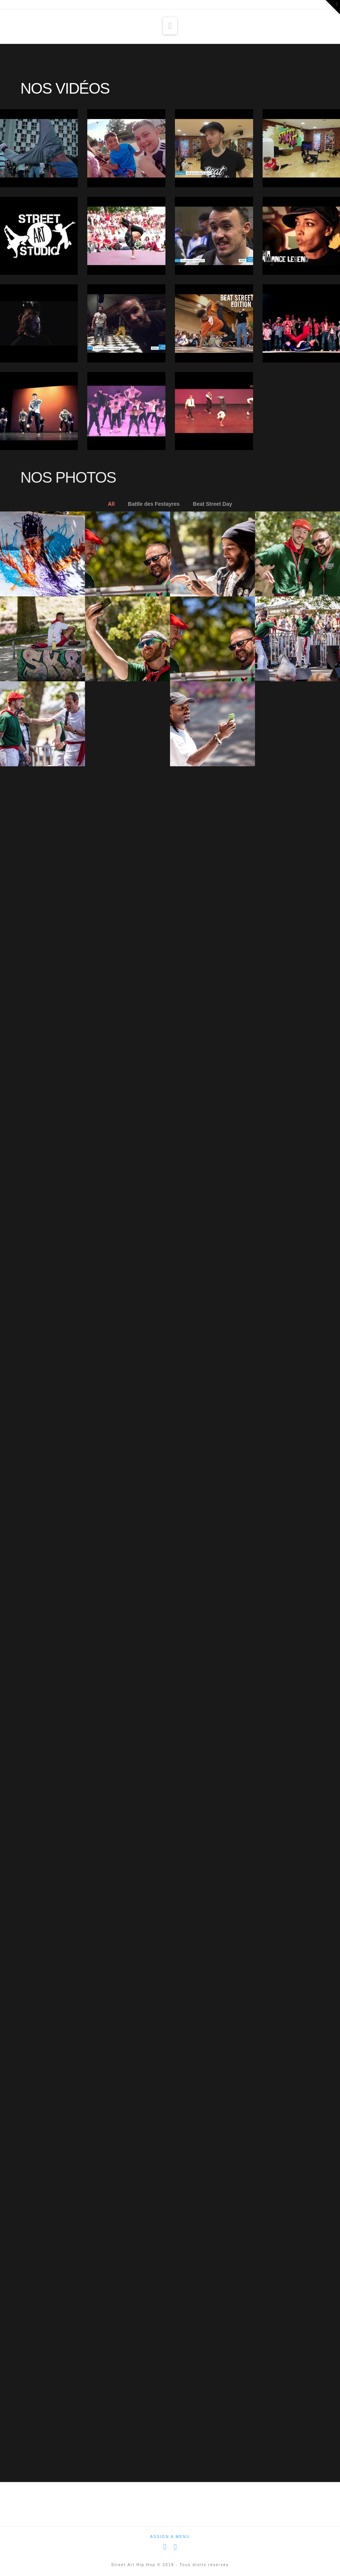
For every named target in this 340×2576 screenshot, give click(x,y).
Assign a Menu (170, 2537)
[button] (170, 26)
